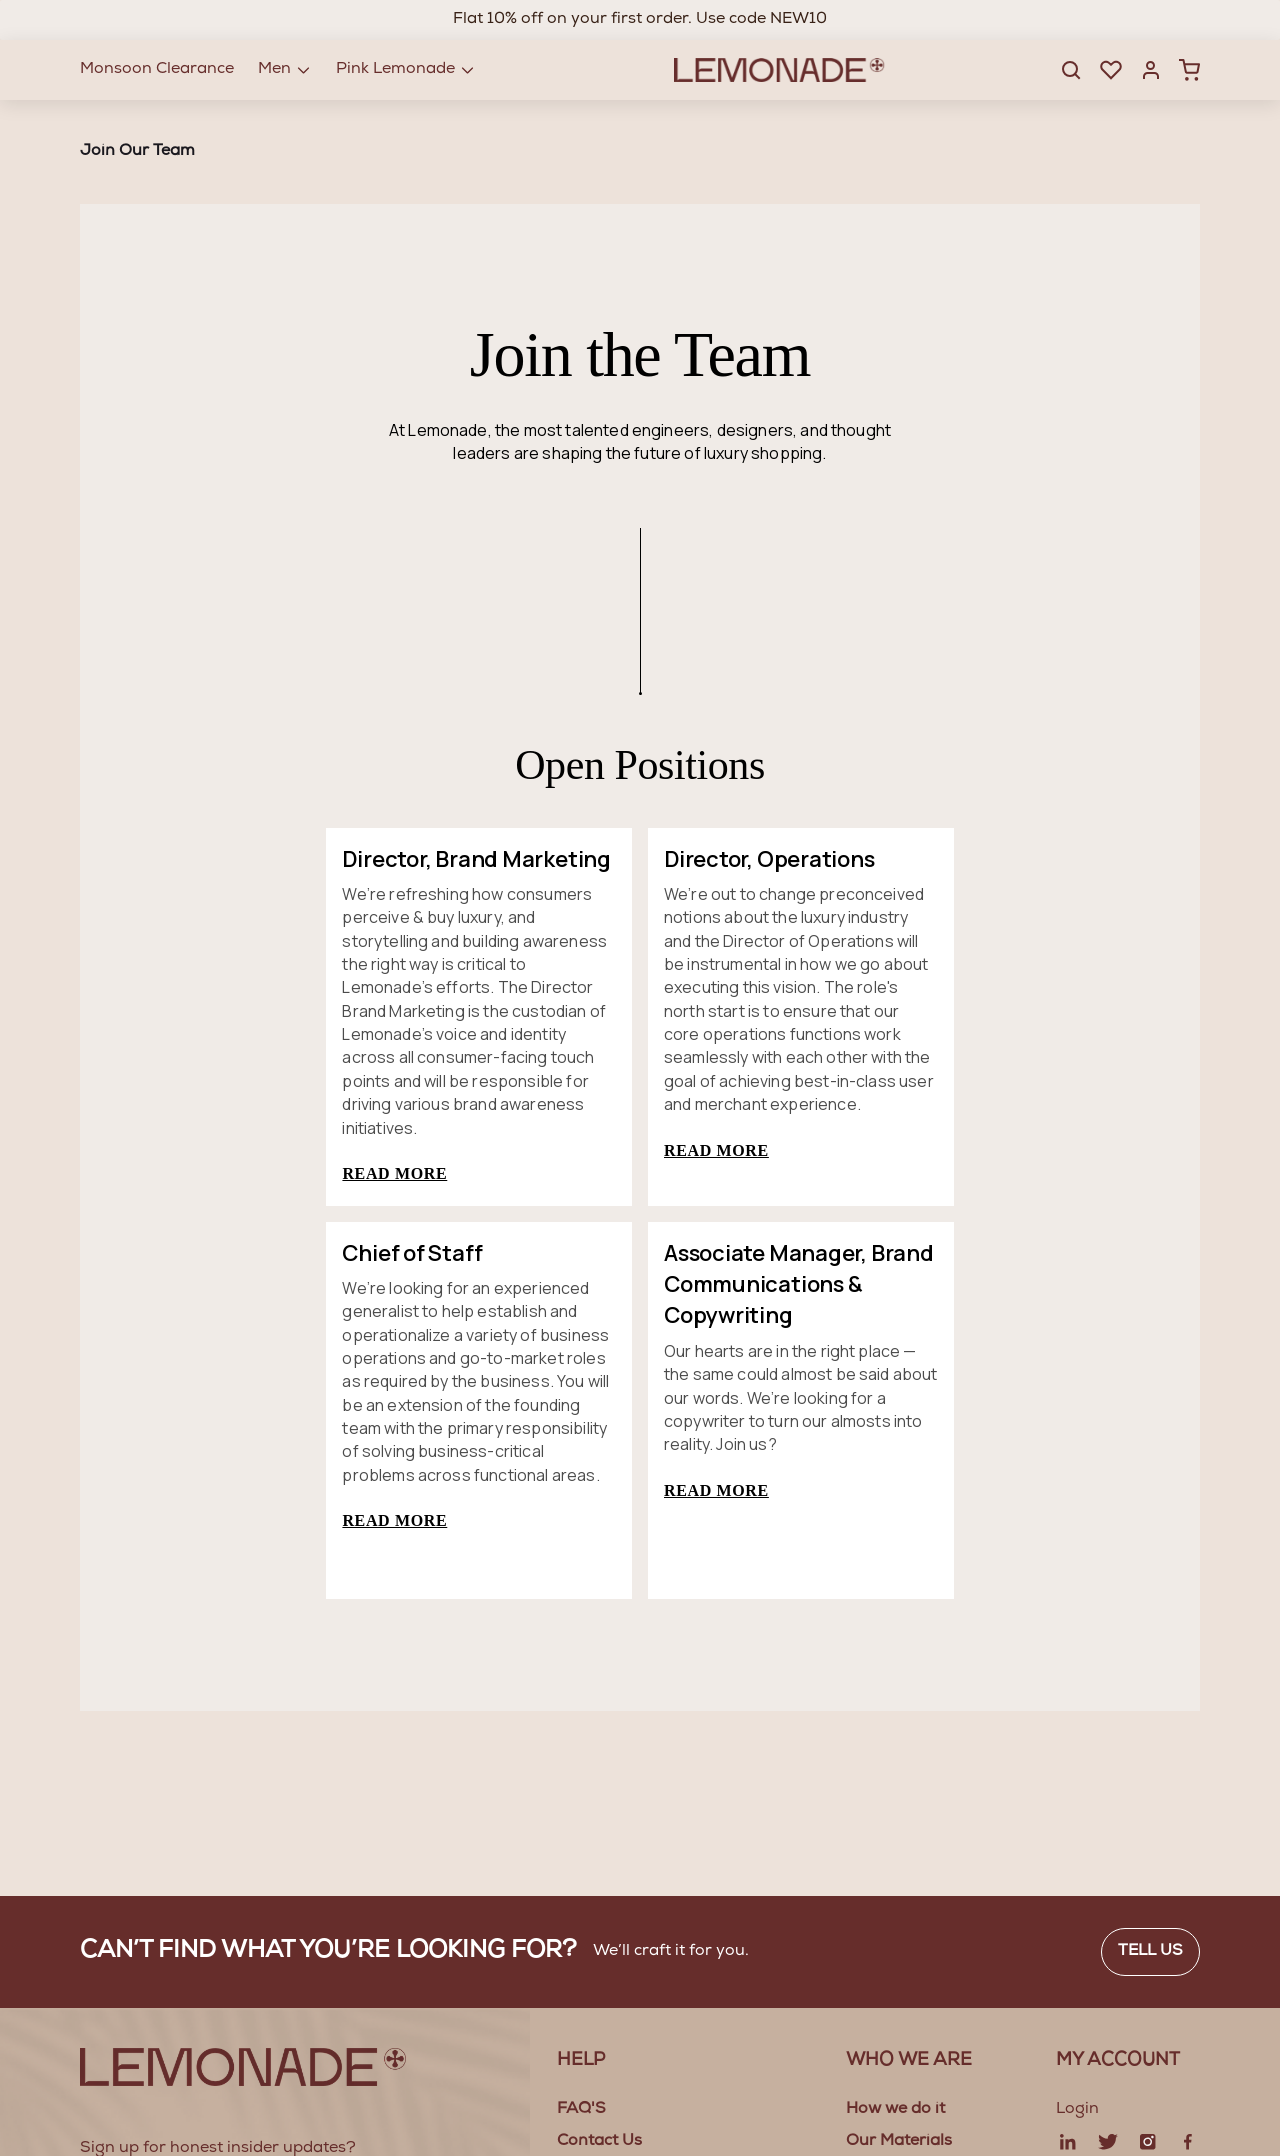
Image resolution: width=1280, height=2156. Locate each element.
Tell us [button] (1150, 1952)
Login (1077, 2110)
